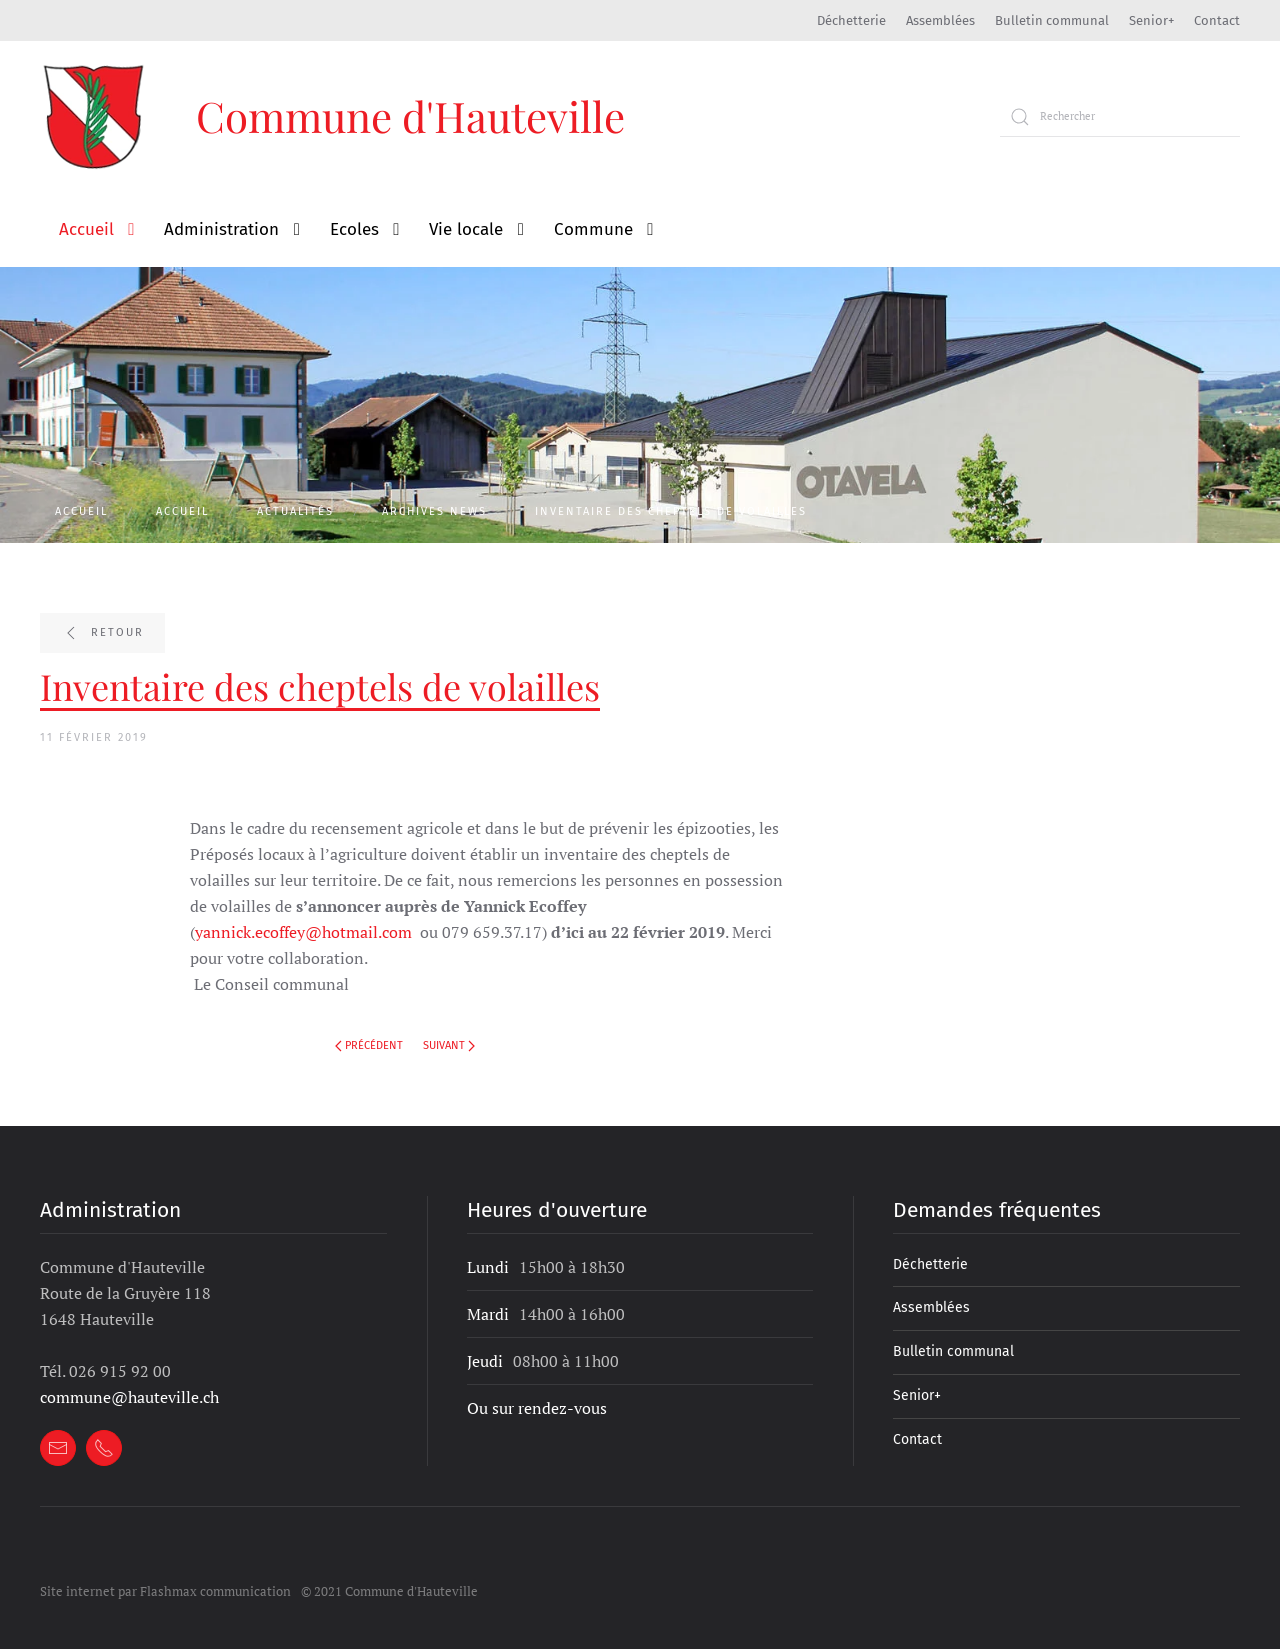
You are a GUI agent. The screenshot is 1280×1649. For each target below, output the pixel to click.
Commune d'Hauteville (410, 116)
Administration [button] (221, 229)
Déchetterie (851, 20)
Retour (102, 633)
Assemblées (940, 20)
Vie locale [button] (466, 229)
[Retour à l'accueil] (95, 116)
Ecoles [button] (354, 229)
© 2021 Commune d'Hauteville (389, 1591)
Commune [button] (593, 229)
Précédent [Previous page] (369, 1045)
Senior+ (1151, 20)
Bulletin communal (1052, 20)
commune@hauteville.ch (129, 1397)
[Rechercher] (1120, 117)
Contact (1217, 20)
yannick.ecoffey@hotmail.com (303, 932)
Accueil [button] (86, 229)
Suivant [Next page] (449, 1045)
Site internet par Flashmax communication (165, 1591)
